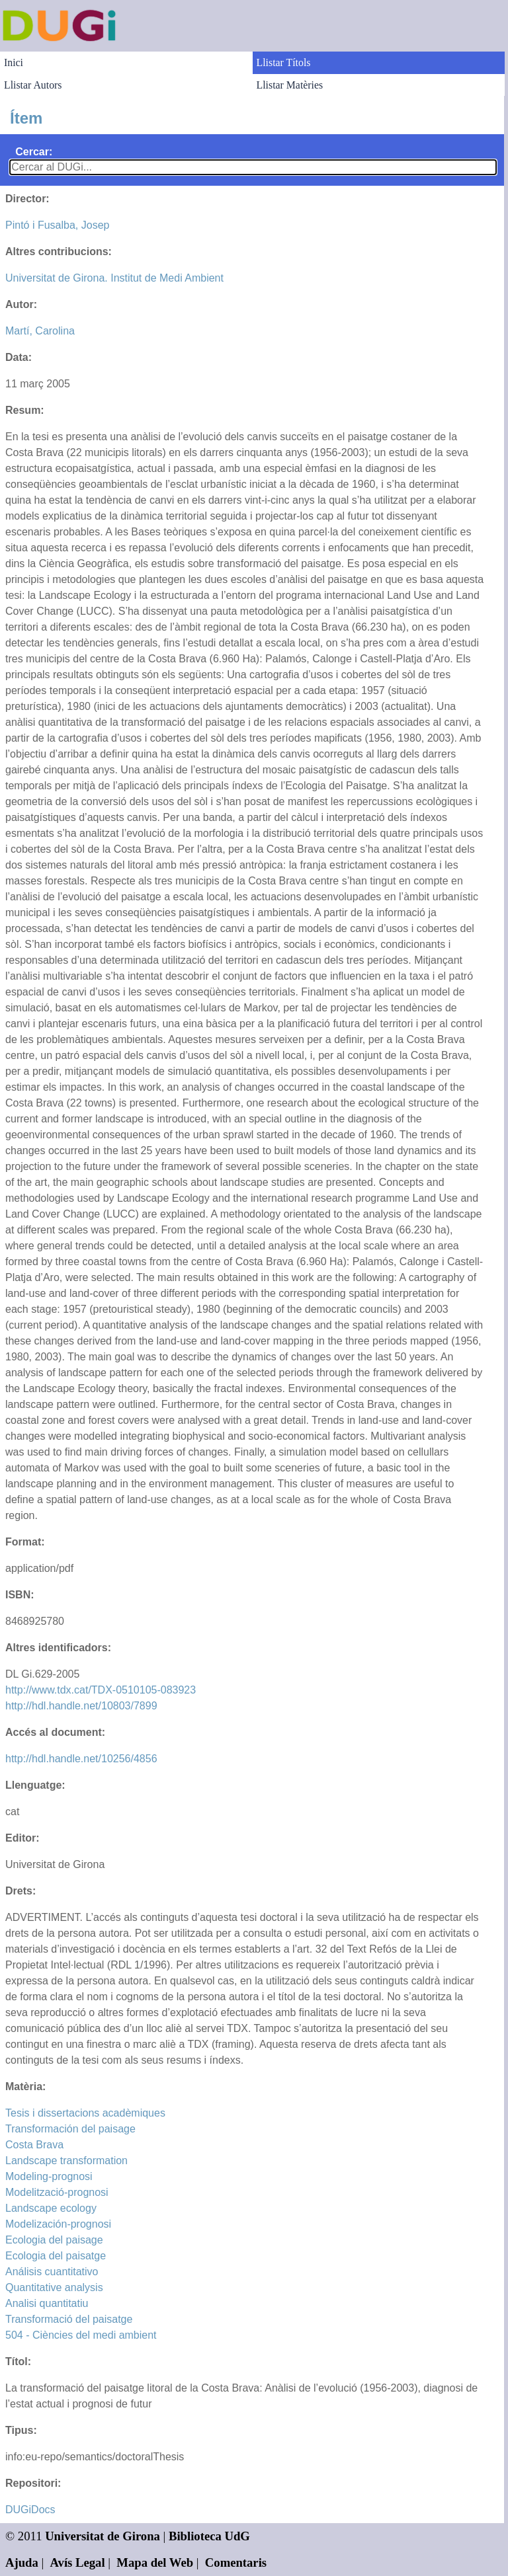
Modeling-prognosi (49, 2176)
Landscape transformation (66, 2160)
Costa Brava (34, 2144)
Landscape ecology (51, 2208)
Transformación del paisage (70, 2128)
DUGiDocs (30, 2509)
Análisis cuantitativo (52, 2271)
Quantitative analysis (54, 2287)
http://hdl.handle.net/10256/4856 (81, 1758)
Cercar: (33, 151)
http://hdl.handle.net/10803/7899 (81, 1705)
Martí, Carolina (40, 330)
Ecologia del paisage (54, 2239)
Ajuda (21, 2562)
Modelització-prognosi (56, 2192)
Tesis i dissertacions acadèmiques (85, 2113)
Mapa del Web (154, 2562)
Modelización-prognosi (58, 2224)
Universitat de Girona (102, 2536)
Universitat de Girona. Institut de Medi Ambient (114, 278)
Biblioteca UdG (209, 2536)
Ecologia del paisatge (55, 2255)
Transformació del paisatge (68, 2319)
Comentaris (236, 2562)
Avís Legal (77, 2562)
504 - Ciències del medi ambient (81, 2335)
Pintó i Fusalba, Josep (57, 225)
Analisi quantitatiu (46, 2303)
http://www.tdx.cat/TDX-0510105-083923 (100, 1690)
